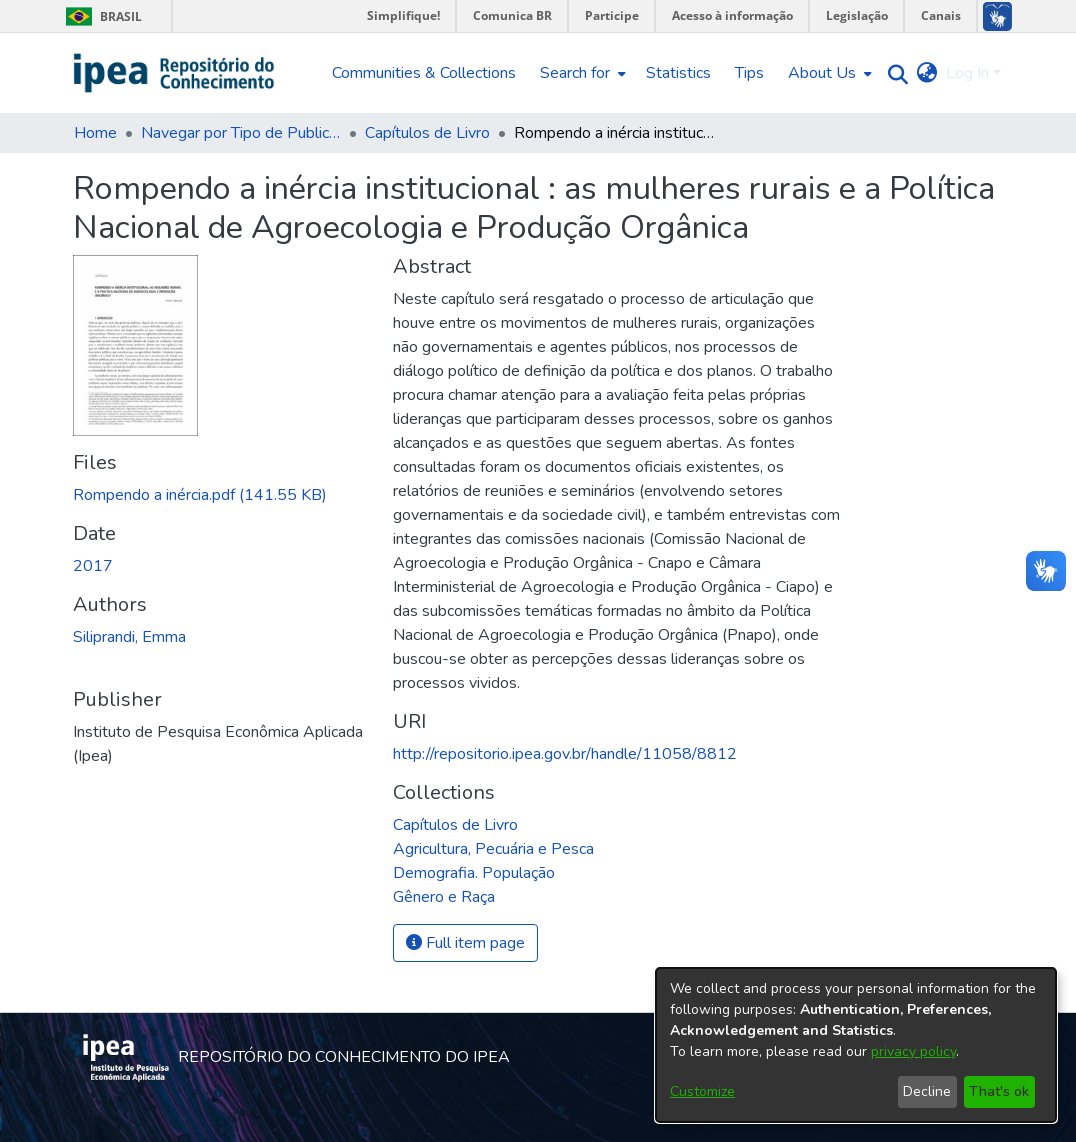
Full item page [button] (465, 943)
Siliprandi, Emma (129, 637)
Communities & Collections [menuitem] (424, 73)
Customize (702, 1091)
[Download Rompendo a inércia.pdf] (200, 495)
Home (95, 133)
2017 (93, 566)
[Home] (174, 73)
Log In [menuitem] (967, 73)
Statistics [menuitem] (678, 73)
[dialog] (856, 1045)
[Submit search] (893, 73)
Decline (927, 1091)
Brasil (100, 16)
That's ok (999, 1091)
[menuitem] (581, 73)
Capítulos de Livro (427, 133)
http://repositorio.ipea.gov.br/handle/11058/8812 (565, 754)
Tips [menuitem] (749, 73)
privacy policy (913, 1051)
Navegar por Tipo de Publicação (241, 133)
